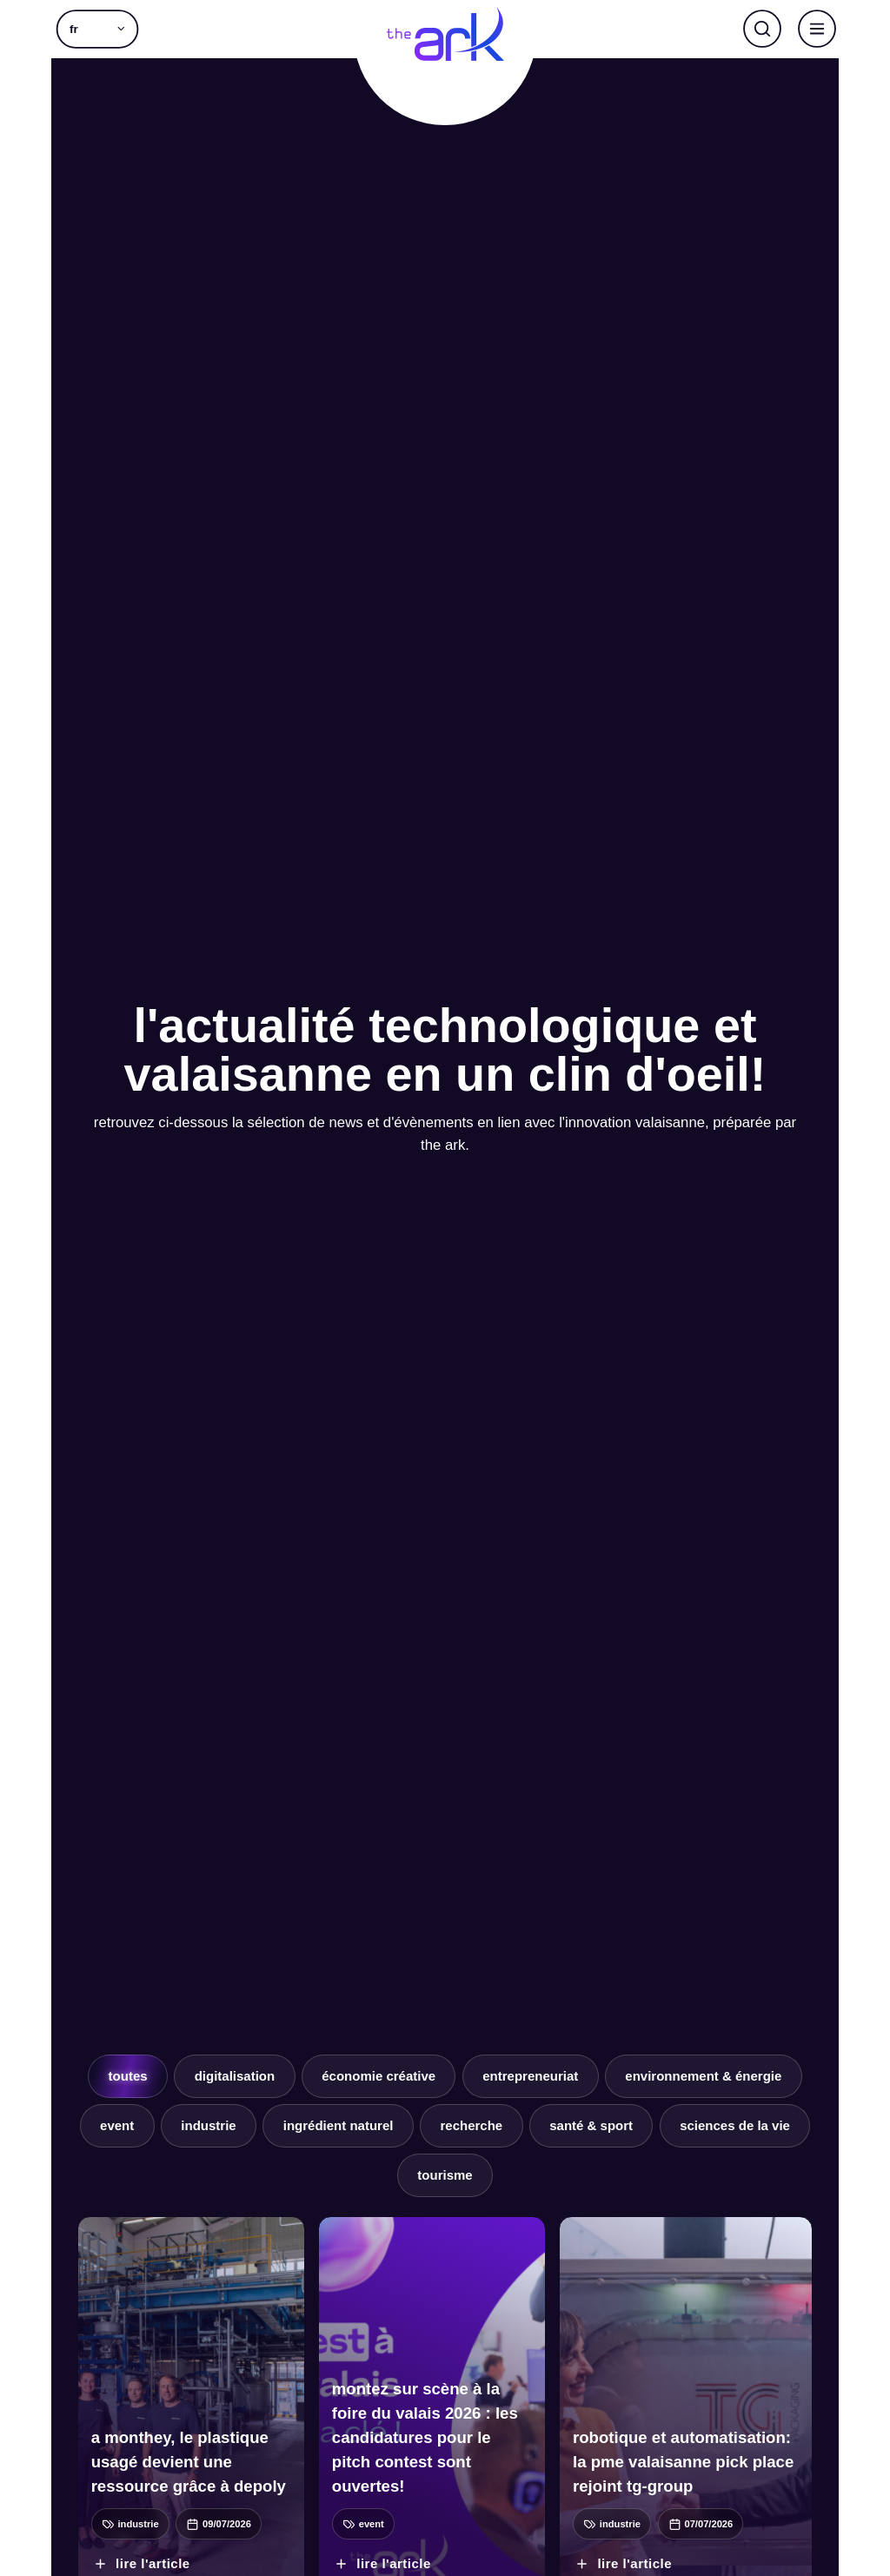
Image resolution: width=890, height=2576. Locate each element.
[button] (97, 29)
